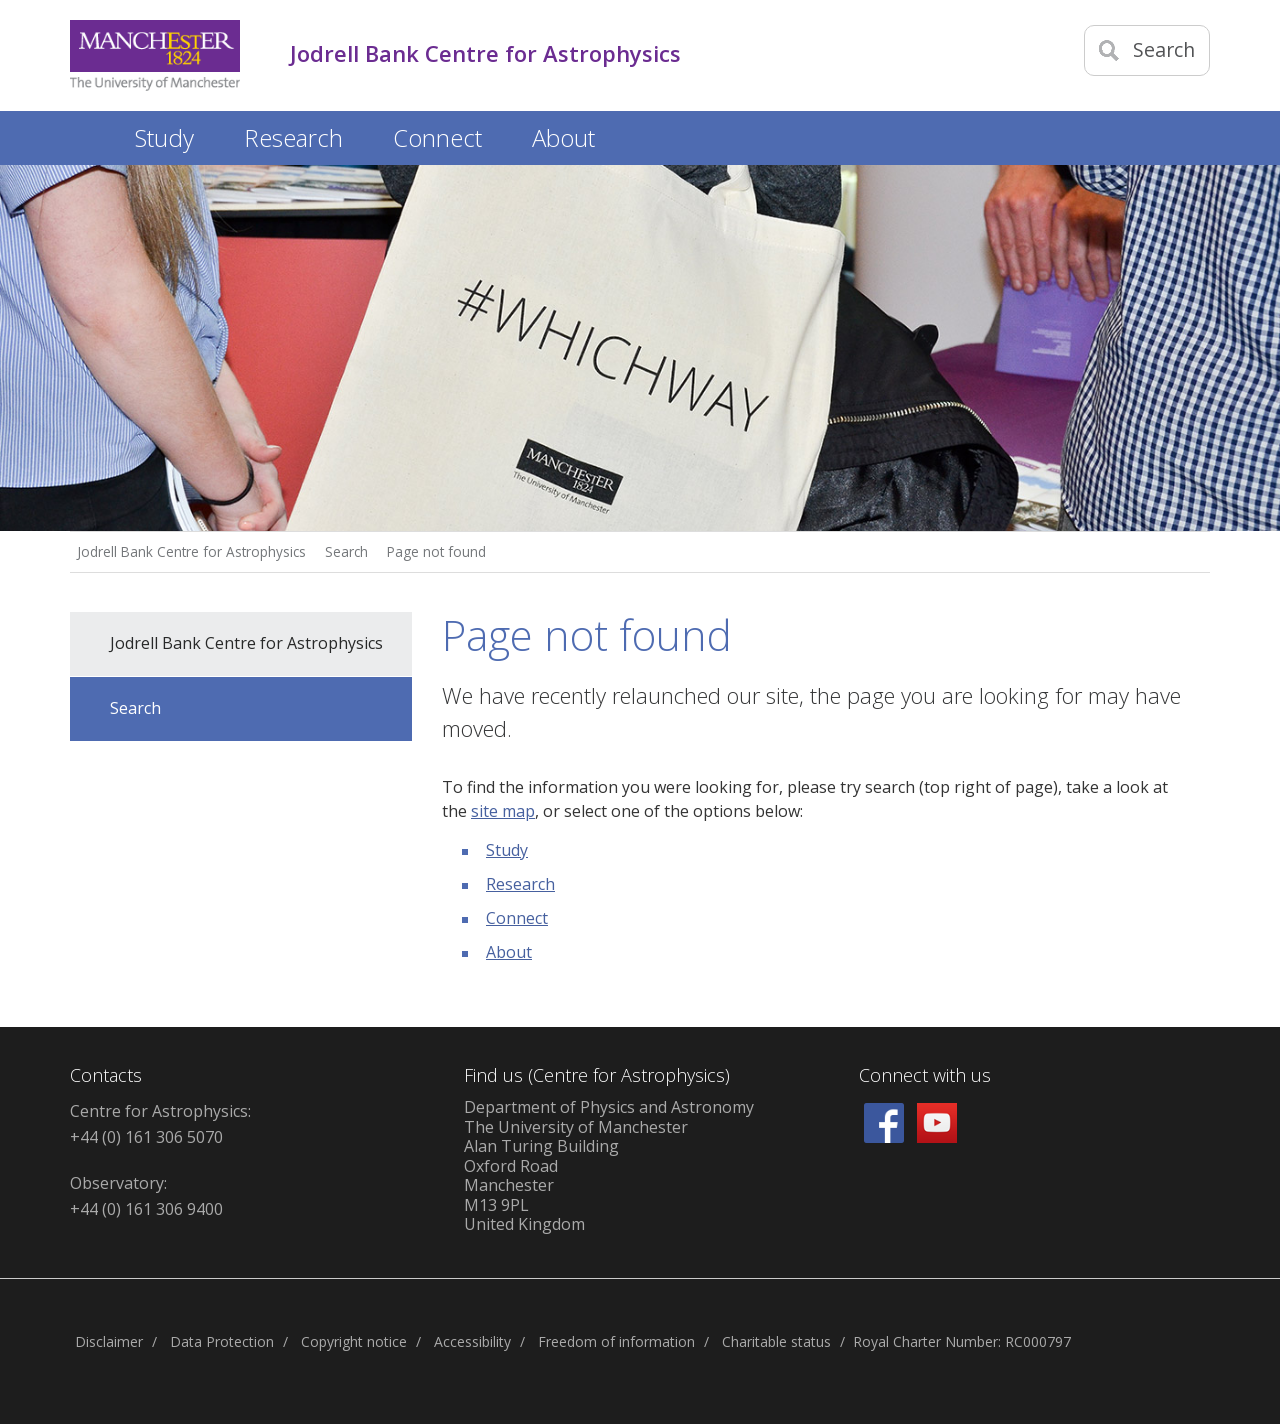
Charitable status (776, 1341)
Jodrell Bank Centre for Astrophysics (191, 551)
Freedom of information (616, 1341)
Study (507, 850)
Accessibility (472, 1341)
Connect (517, 918)
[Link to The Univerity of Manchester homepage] (155, 55)
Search (346, 551)
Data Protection (222, 1341)
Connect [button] (437, 137)
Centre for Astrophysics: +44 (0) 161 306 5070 (160, 1124)
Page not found (436, 551)
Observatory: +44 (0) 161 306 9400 (146, 1196)
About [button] (563, 137)
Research (520, 884)
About (509, 952)
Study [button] (164, 137)
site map (503, 811)
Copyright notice (354, 1341)
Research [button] (293, 137)
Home (90, 134)
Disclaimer (109, 1341)
